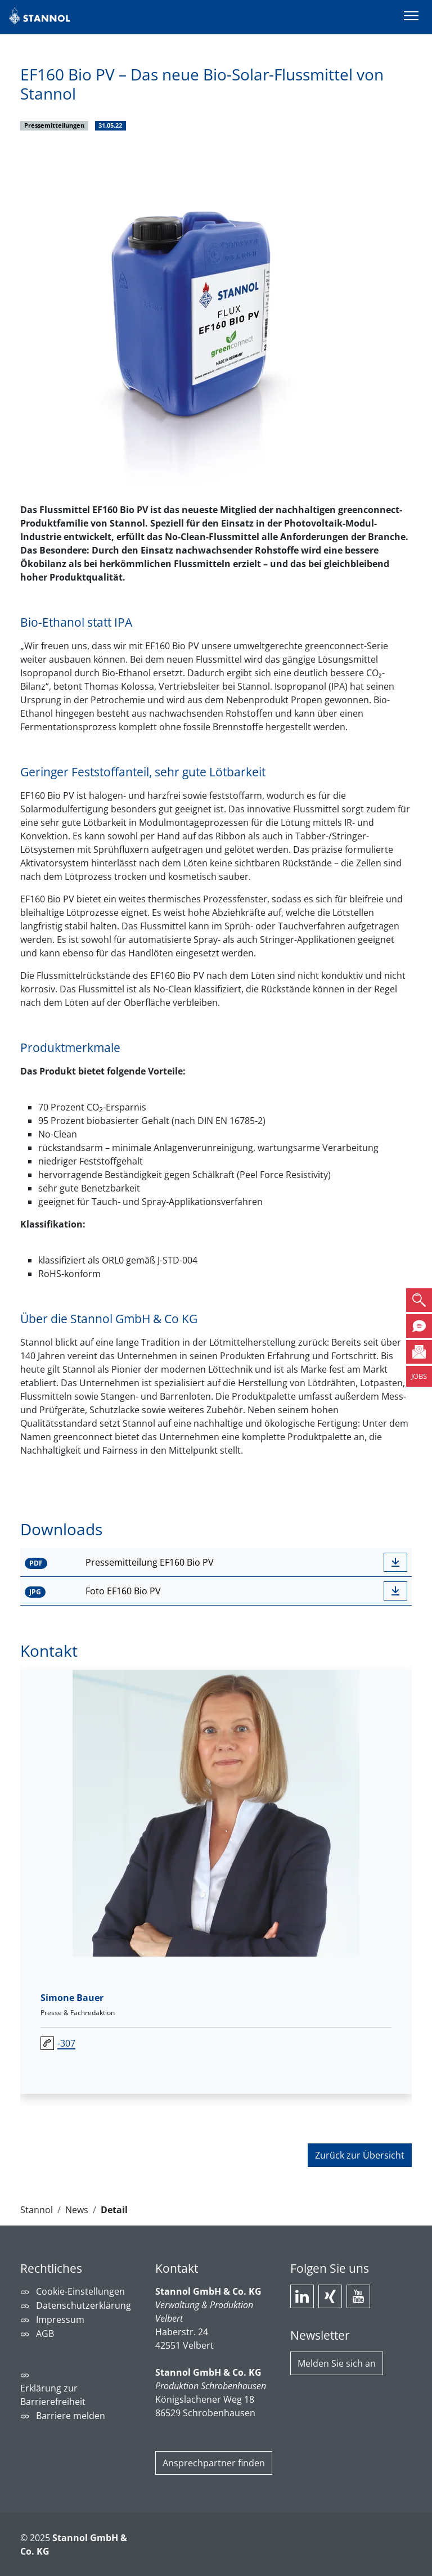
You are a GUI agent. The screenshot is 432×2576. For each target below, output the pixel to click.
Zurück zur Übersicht (359, 2155)
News (76, 2210)
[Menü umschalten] (411, 17)
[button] (419, 1300)
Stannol (36, 2210)
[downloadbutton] (395, 1562)
